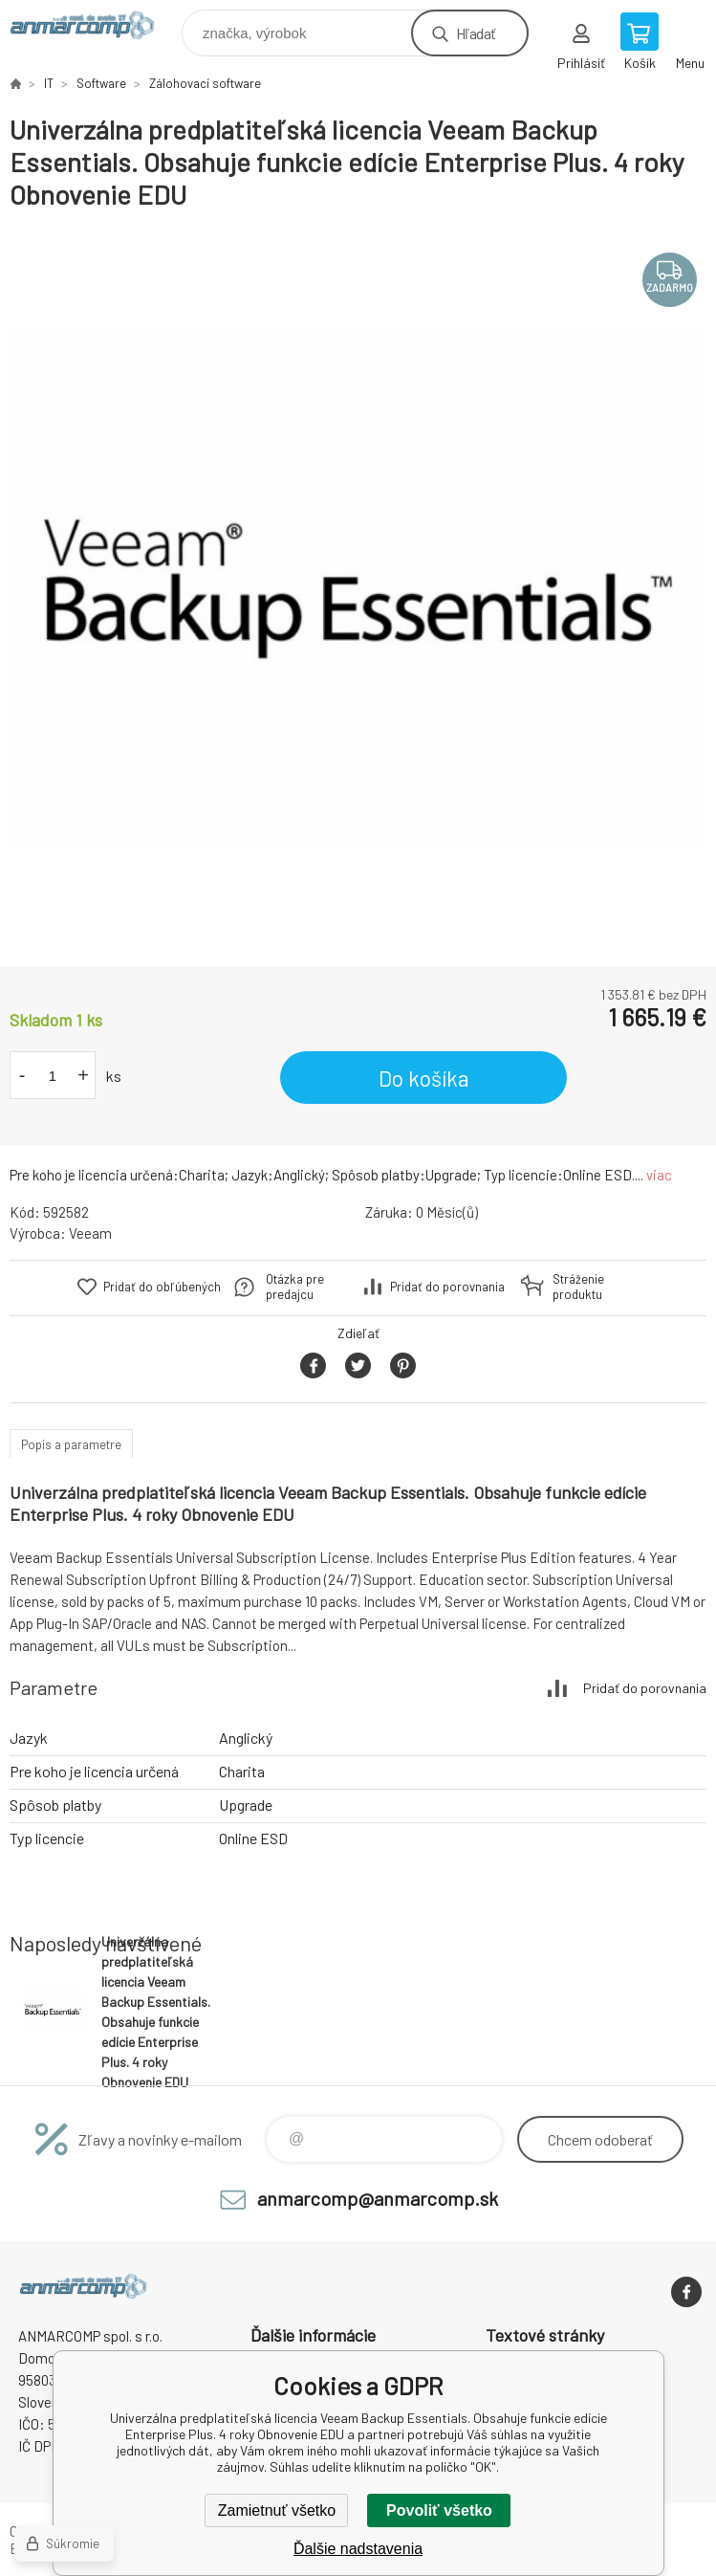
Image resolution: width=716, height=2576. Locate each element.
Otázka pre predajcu (295, 1286)
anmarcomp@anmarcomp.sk (377, 2198)
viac (659, 1174)
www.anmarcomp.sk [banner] (94, 28)
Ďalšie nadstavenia (358, 2549)
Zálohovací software (205, 83)
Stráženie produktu (578, 1286)
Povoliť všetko (439, 2510)
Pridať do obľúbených (162, 1286)
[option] (358, 588)
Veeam (90, 1233)
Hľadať (475, 33)
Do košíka (424, 1078)
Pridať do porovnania (447, 1286)
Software (101, 83)
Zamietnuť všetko (277, 2510)
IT (49, 83)
